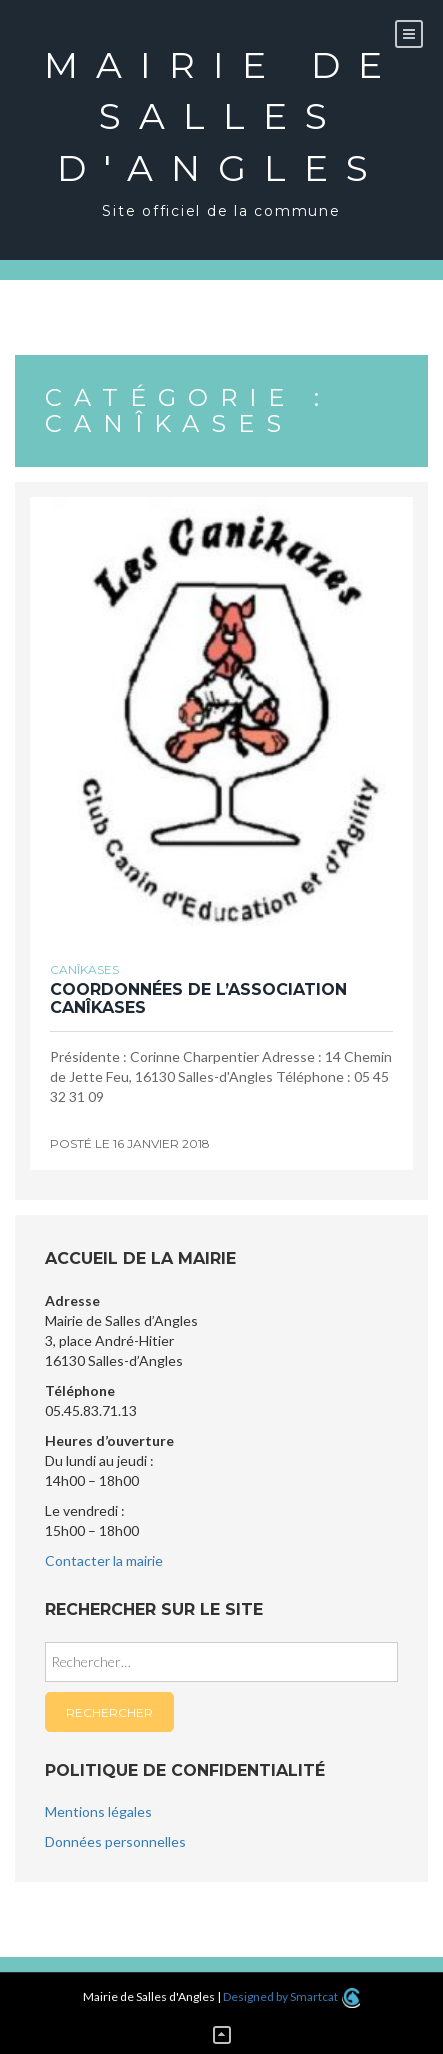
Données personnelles (115, 1841)
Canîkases (84, 969)
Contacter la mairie (104, 1560)
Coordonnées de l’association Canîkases (198, 998)
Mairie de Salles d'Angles (222, 116)
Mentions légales (98, 1811)
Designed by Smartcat (291, 1996)
